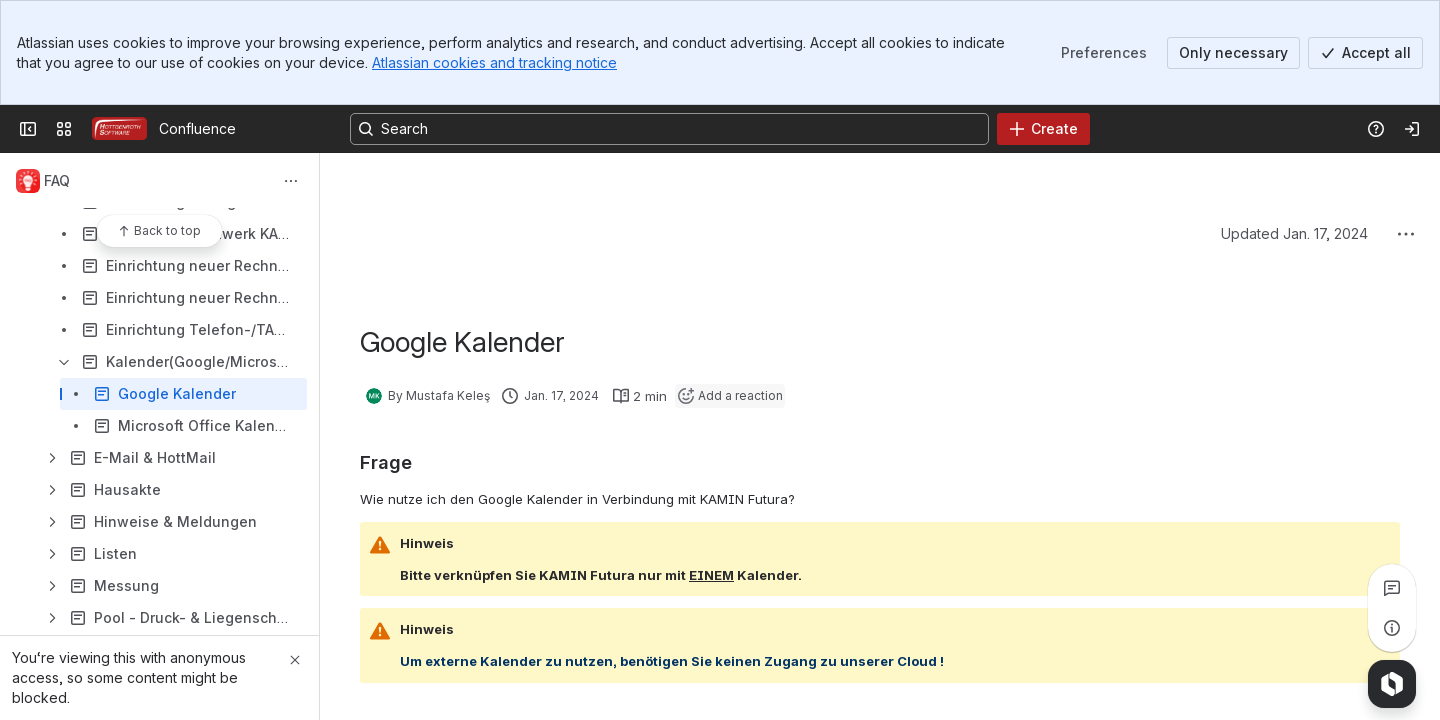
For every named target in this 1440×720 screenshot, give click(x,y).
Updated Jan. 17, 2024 (1294, 233)
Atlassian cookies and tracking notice (494, 62)
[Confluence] (119, 129)
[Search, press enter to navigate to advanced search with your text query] (669, 129)
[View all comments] (1392, 588)
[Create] (1043, 129)
